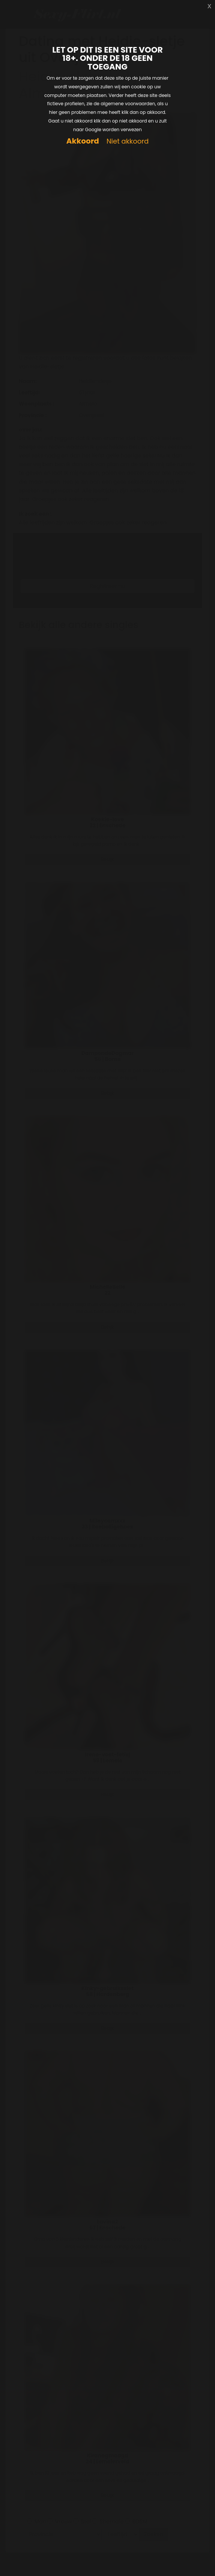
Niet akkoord (128, 141)
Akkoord (82, 141)
